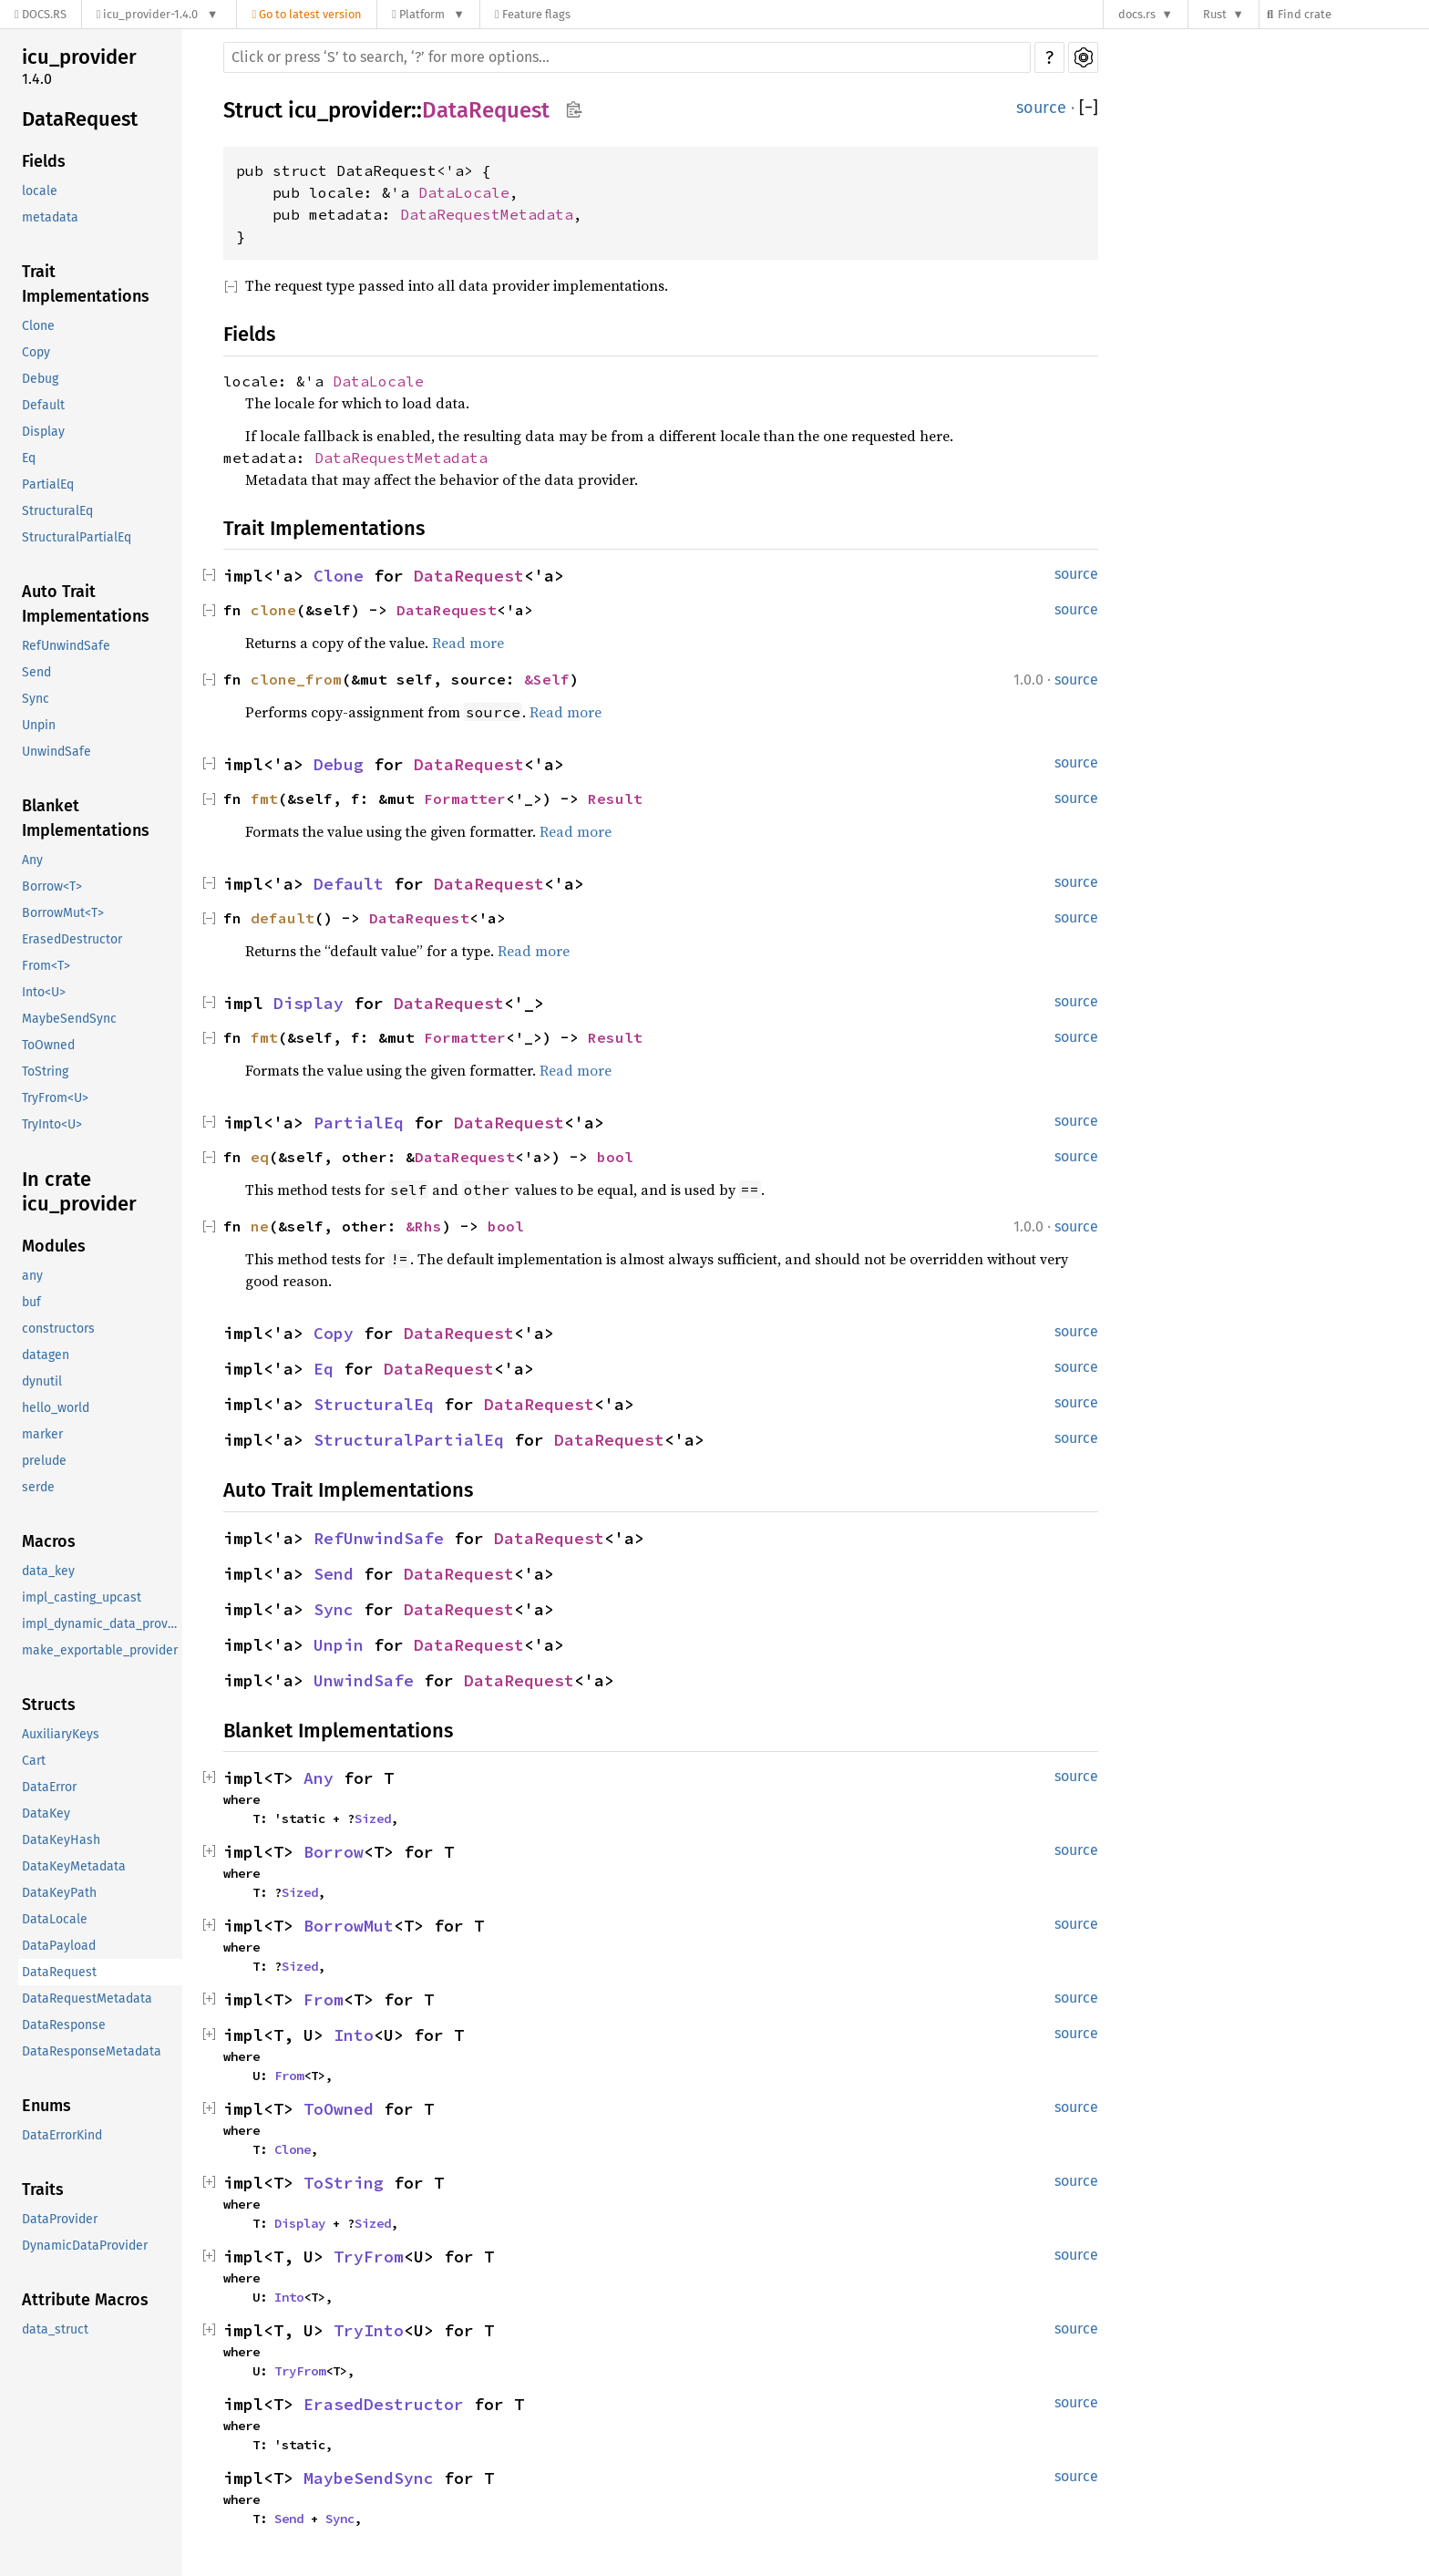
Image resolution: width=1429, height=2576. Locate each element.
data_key (48, 1571)
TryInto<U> (52, 1124)
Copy (36, 352)
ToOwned (48, 1045)
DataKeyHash (61, 1840)
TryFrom (369, 2256)
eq (260, 1157)
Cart (34, 1760)
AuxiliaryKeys (60, 1734)
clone (273, 610)
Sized (373, 1818)
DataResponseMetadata (91, 2051)
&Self (547, 679)
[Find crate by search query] (1352, 14)
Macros (49, 1541)
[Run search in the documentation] (627, 57)
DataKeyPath (59, 1893)
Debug (40, 378)
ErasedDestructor (72, 939)
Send (36, 672)
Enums (46, 2106)
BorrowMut (348, 1925)
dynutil (42, 1381)
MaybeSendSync (69, 1018)
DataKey (46, 1813)
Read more (468, 643)
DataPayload (59, 1945)
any (32, 1275)
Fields (44, 161)
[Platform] (428, 14)
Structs (49, 1705)
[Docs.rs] (40, 14)
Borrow (333, 1851)
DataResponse (64, 2025)
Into (354, 2035)
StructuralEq (57, 511)
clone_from (296, 679)
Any (32, 860)
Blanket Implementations (85, 818)
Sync (35, 698)
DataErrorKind (62, 2135)
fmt (264, 798)
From (323, 1999)
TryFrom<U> (55, 1098)
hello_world (55, 1408)
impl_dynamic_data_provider (102, 1624)
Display (43, 431)
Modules (54, 1246)
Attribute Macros (85, 2300)
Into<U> (44, 992)
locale (39, 191)
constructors (58, 1328)
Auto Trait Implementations (85, 604)
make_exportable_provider (100, 1650)
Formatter (465, 798)
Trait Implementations (85, 284)
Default (43, 405)
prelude (44, 1460)
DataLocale (54, 1919)
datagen (45, 1355)
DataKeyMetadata (74, 1866)
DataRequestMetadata (87, 1998)
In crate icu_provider (79, 1192)
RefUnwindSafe (66, 646)
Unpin (39, 725)
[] (1088, 108)
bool (615, 1157)
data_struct (55, 2329)
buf (31, 1302)
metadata (50, 217)
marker (42, 1434)
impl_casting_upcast (81, 1597)
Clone (38, 326)
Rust (1215, 14)
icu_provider (79, 57)
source (1041, 108)
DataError (49, 1787)
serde (38, 1487)
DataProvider (60, 2219)
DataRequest (80, 119)
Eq (29, 458)
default (282, 918)
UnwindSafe (56, 751)
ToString (45, 1071)
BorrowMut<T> (63, 913)
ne (260, 1226)
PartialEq (48, 484)
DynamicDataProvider (85, 2245)
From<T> (46, 966)
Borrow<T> (52, 886)
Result (615, 798)
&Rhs (424, 1226)
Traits (43, 2189)
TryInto (369, 2330)
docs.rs (1137, 14)
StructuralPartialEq (76, 537)
